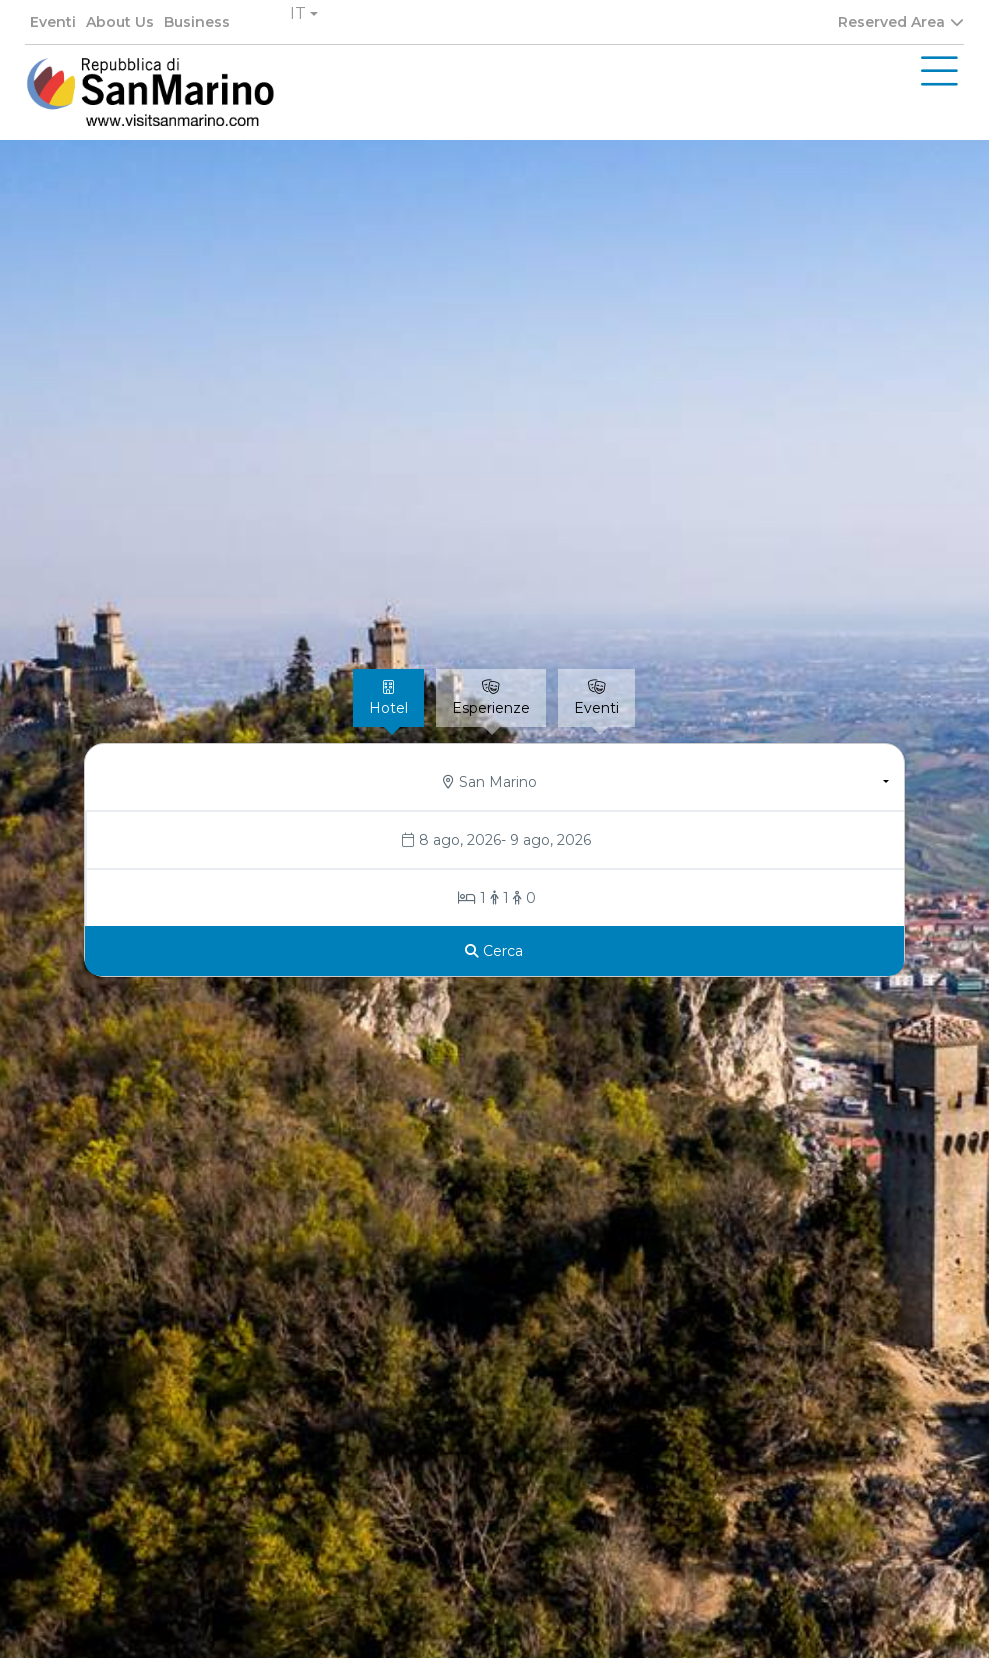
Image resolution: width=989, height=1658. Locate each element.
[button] (304, 14)
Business (197, 22)
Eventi (53, 22)
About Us (120, 22)
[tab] (388, 698)
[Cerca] (494, 951)
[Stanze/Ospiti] (495, 898)
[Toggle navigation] (939, 72)
